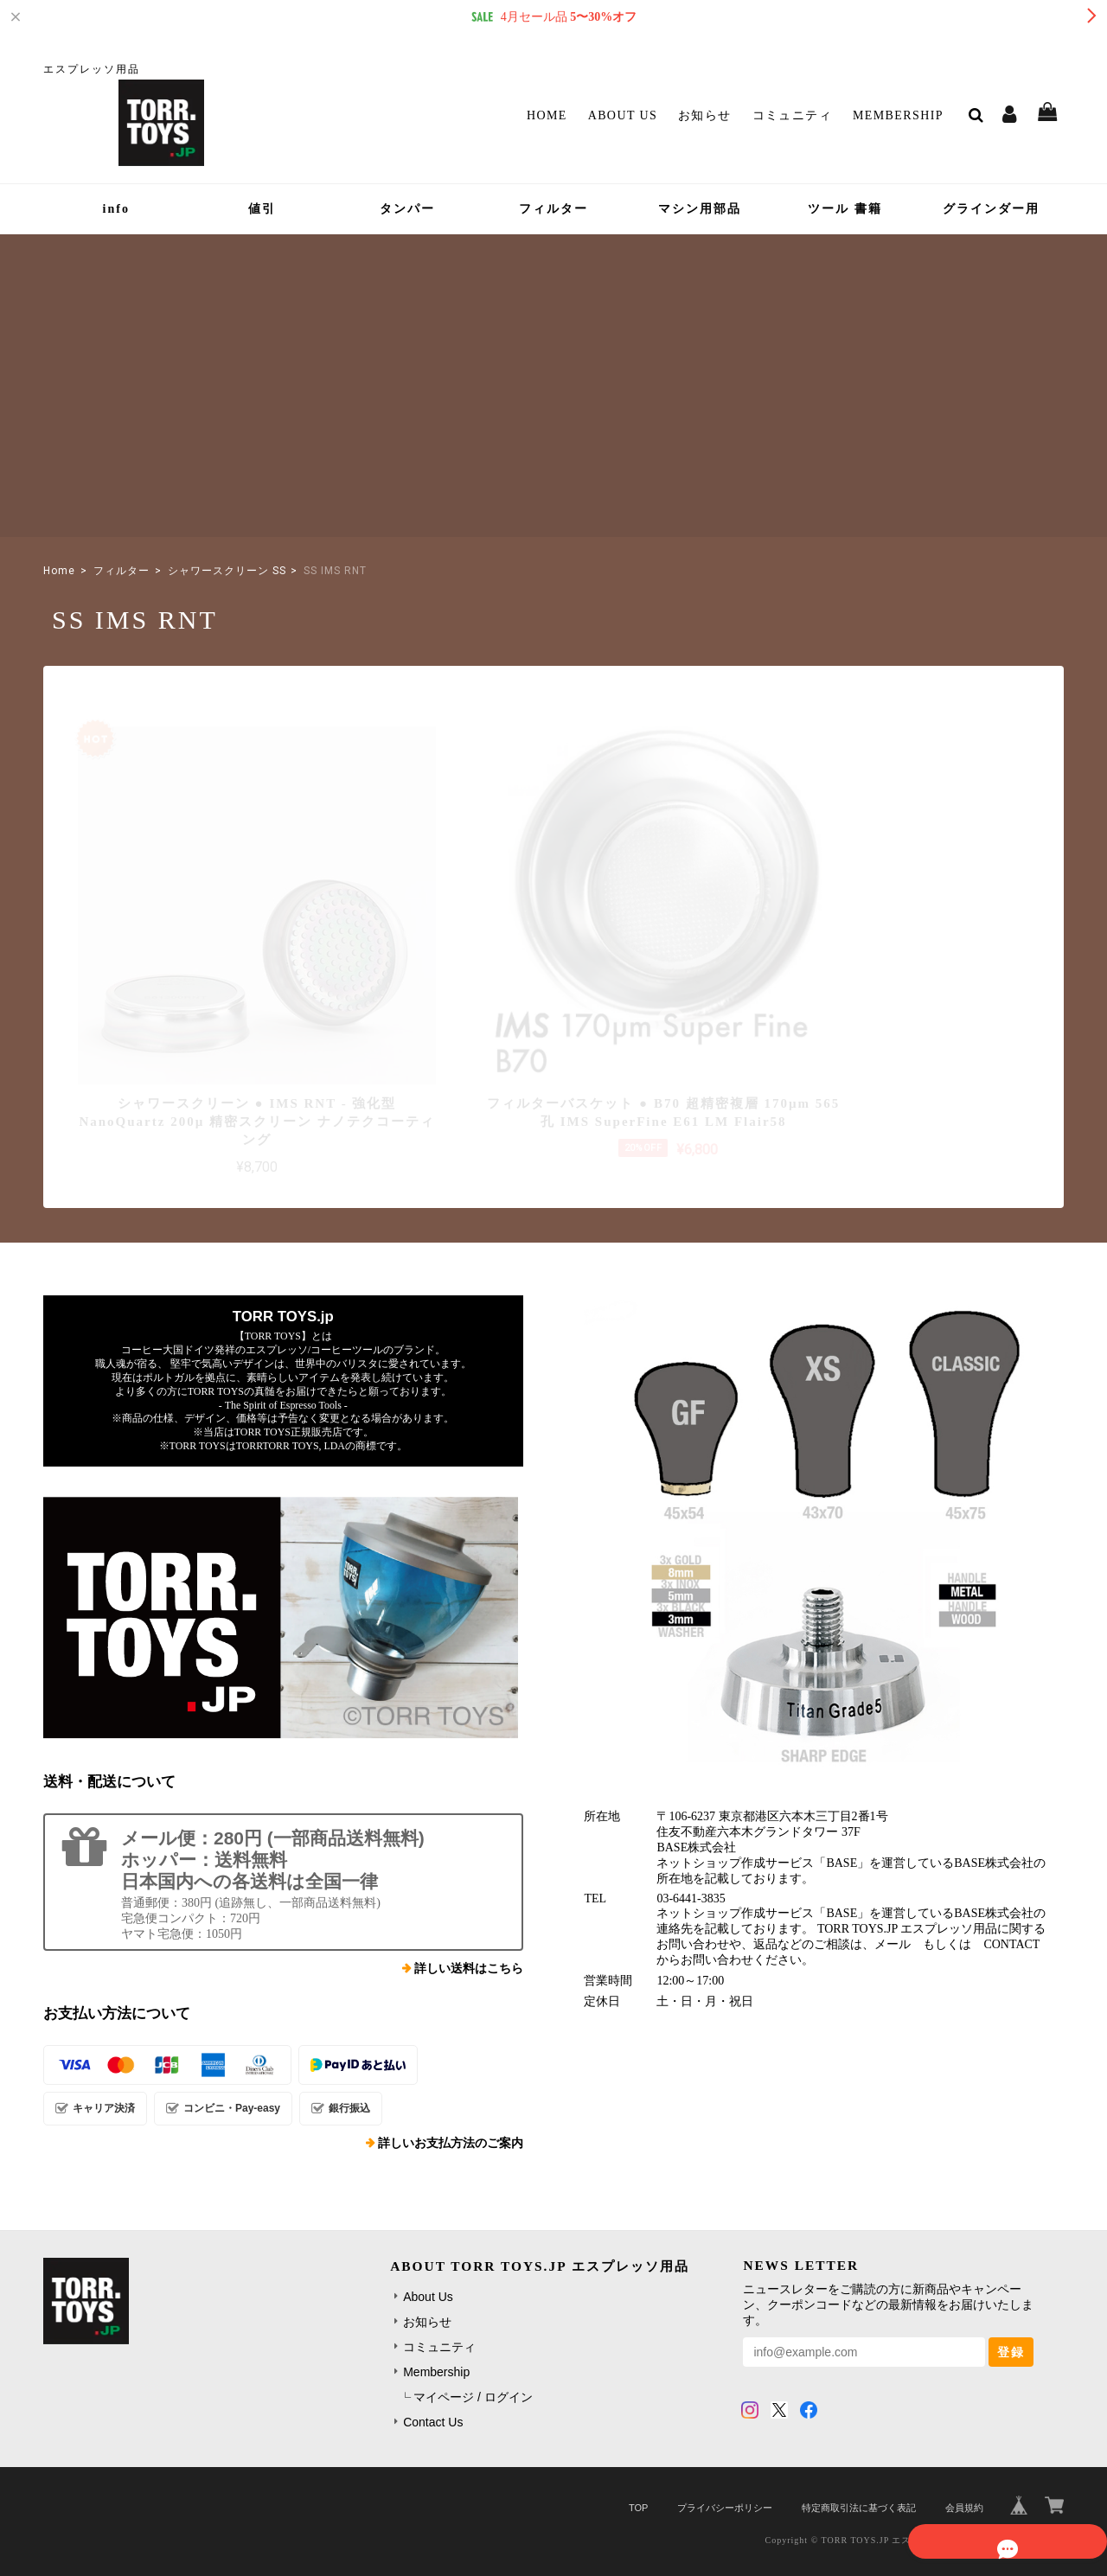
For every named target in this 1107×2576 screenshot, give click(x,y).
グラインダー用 (991, 208)
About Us (623, 115)
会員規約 (964, 2450)
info (116, 208)
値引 (262, 208)
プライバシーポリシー (724, 2450)
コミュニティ (792, 115)
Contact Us (433, 2365)
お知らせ (705, 115)
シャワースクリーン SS (227, 571)
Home (547, 115)
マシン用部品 (699, 208)
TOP (638, 2450)
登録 (1011, 2295)
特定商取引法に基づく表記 (859, 2450)
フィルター (553, 208)
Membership (898, 115)
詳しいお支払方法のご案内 (450, 2086)
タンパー (407, 208)
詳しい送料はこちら (468, 1911)
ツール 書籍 (845, 208)
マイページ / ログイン (473, 2340)
